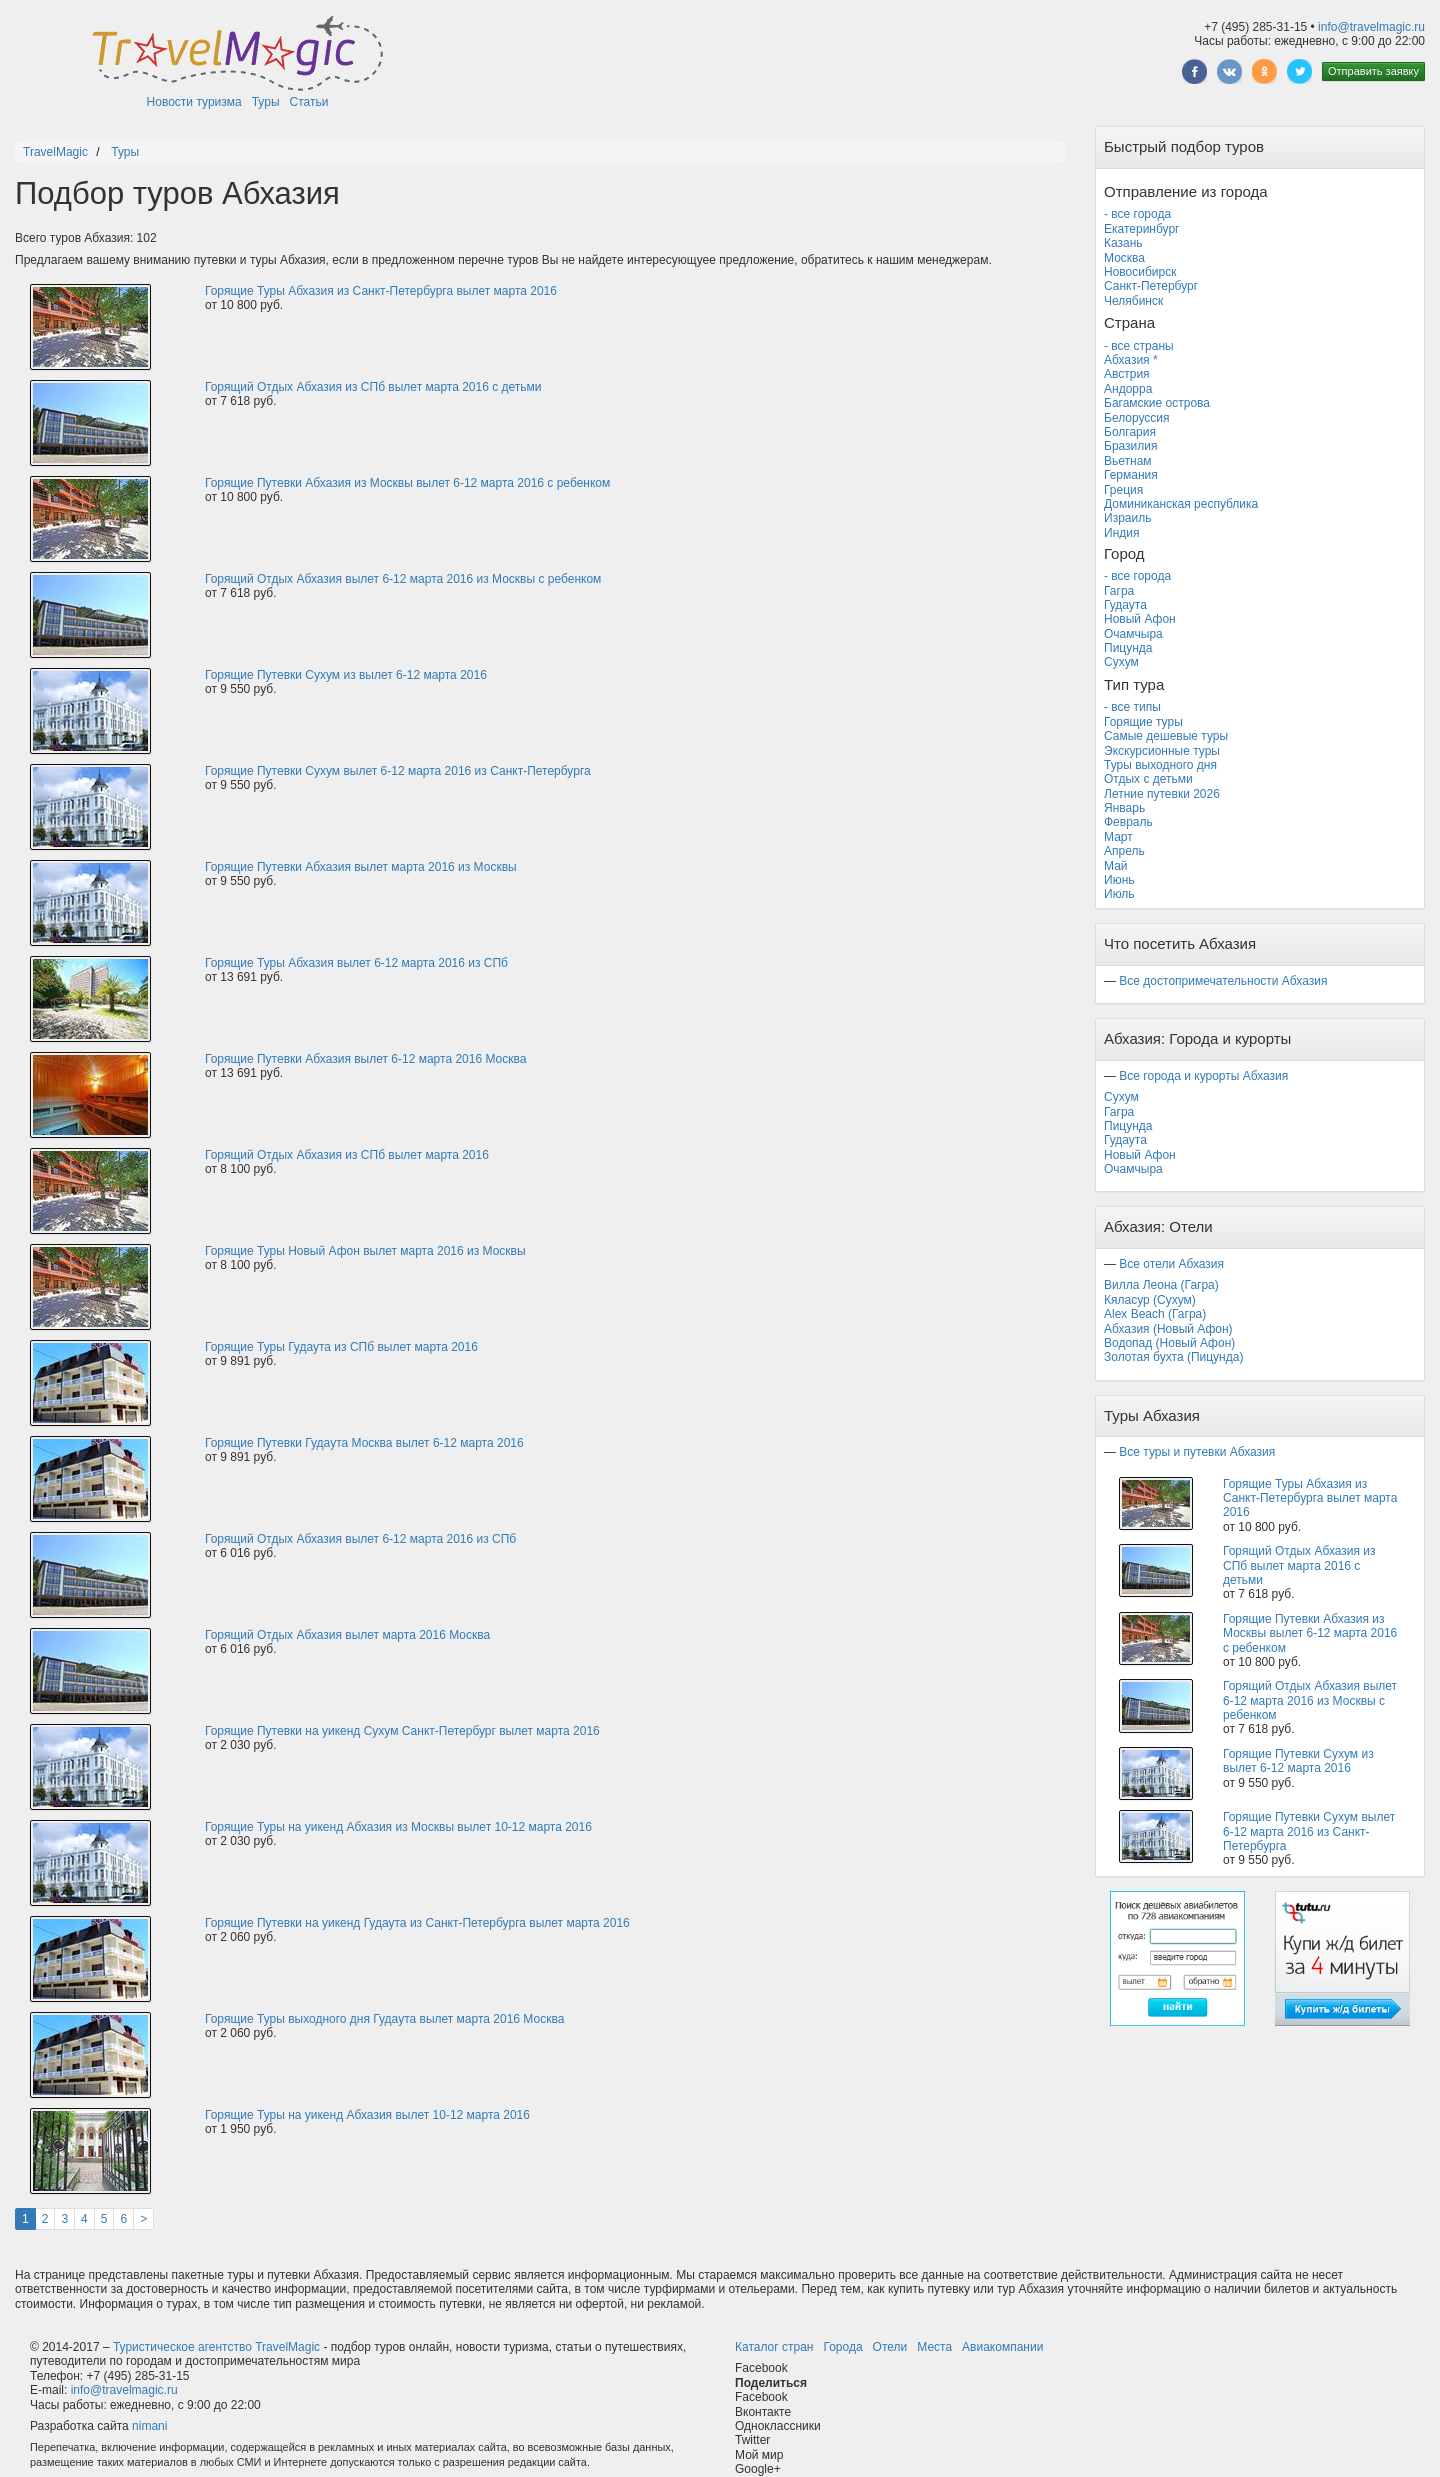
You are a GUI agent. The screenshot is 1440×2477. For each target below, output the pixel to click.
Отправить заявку (1373, 71)
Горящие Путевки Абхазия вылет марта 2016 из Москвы (361, 867)
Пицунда (1128, 648)
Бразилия (1131, 446)
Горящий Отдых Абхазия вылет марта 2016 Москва (347, 1635)
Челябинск (1133, 301)
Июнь (1119, 880)
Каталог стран (774, 2347)
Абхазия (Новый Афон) (1168, 1329)
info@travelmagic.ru (1371, 27)
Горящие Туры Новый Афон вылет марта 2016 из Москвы (365, 1251)
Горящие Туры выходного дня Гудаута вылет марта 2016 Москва (384, 2019)
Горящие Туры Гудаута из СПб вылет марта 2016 (341, 1347)
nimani (149, 2426)
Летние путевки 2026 (1162, 794)
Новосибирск (1140, 272)
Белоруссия (1137, 418)
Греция (1123, 490)
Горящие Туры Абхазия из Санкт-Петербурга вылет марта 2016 (381, 291)
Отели (890, 2347)
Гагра (1119, 591)
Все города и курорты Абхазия (1203, 1076)
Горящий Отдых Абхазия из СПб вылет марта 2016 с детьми (373, 387)
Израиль (1127, 518)
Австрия (1127, 374)
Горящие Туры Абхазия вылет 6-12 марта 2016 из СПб (356, 963)
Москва (1124, 258)
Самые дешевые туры (1166, 736)
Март (1118, 837)
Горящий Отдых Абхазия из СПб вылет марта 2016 (347, 1155)
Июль (1119, 894)
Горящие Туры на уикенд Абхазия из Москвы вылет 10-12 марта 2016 (398, 1827)
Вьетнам (1128, 461)
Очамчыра (1133, 634)
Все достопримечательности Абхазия (1223, 981)
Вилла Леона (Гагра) (1161, 1285)
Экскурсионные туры (1162, 751)
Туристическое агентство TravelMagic (216, 2347)
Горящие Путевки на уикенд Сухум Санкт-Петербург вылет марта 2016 (402, 1731)
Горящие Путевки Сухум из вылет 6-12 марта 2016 (346, 675)
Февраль (1128, 822)
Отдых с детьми (1148, 779)
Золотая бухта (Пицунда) (1173, 1357)
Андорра (1128, 389)
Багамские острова (1157, 403)
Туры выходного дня (1160, 765)
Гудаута (1125, 605)
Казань (1123, 243)
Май (1116, 866)
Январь (1124, 808)
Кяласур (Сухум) (1150, 1300)
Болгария (1130, 432)
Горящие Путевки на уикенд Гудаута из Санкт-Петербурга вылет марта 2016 (417, 1923)
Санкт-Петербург (1151, 286)
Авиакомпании (1002, 2347)
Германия (1131, 475)
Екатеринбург (1142, 229)
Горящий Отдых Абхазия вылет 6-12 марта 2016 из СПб (360, 1539)
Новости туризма (194, 102)
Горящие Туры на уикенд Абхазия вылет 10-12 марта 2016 (367, 2115)
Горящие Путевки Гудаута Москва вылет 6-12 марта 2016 (364, 1443)
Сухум (1121, 662)
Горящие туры (1143, 722)
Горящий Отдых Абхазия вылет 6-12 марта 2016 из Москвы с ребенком (403, 579)
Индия (1121, 533)
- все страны (1139, 346)
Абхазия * (1131, 360)
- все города (1137, 214)
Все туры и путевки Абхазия (1197, 1452)
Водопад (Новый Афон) (1169, 1343)
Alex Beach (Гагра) (1155, 1314)
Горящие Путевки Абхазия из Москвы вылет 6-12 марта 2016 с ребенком (407, 483)
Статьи (309, 102)
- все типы (1132, 707)
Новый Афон (1140, 619)
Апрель (1124, 851)
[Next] (143, 2219)
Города (842, 2347)
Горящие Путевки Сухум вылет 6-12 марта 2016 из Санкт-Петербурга (398, 771)
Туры (266, 102)
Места (934, 2347)
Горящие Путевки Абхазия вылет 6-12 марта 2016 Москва (365, 1059)
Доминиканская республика (1181, 504)
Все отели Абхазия (1171, 1264)
